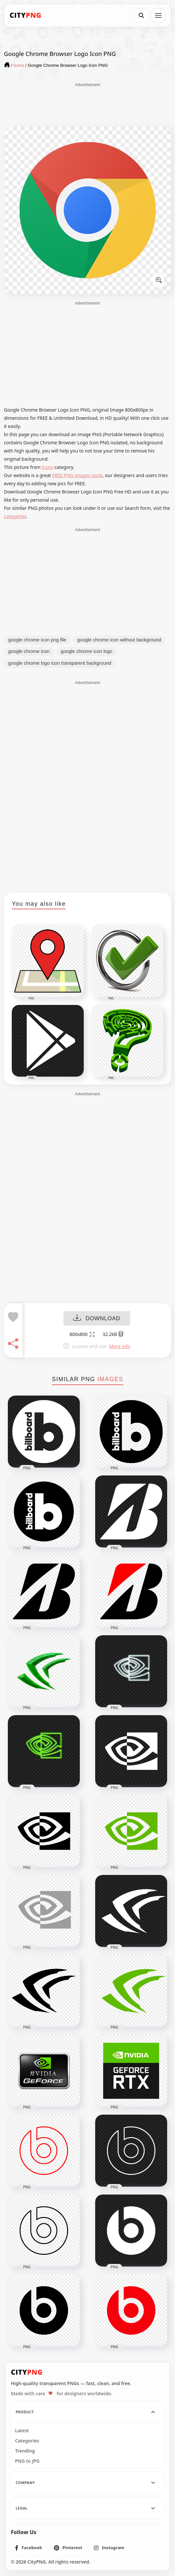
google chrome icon (29, 651)
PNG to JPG (27, 2461)
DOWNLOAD (96, 1319)
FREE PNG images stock (77, 475)
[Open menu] (158, 15)
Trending (25, 2451)
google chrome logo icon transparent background (59, 663)
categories (15, 516)
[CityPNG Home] (25, 15)
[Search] (141, 15)
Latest (22, 2431)
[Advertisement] (87, 104)
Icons (47, 467)
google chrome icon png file (37, 639)
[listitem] (28, 2548)
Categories (27, 2441)
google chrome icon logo (87, 651)
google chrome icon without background (119, 639)
